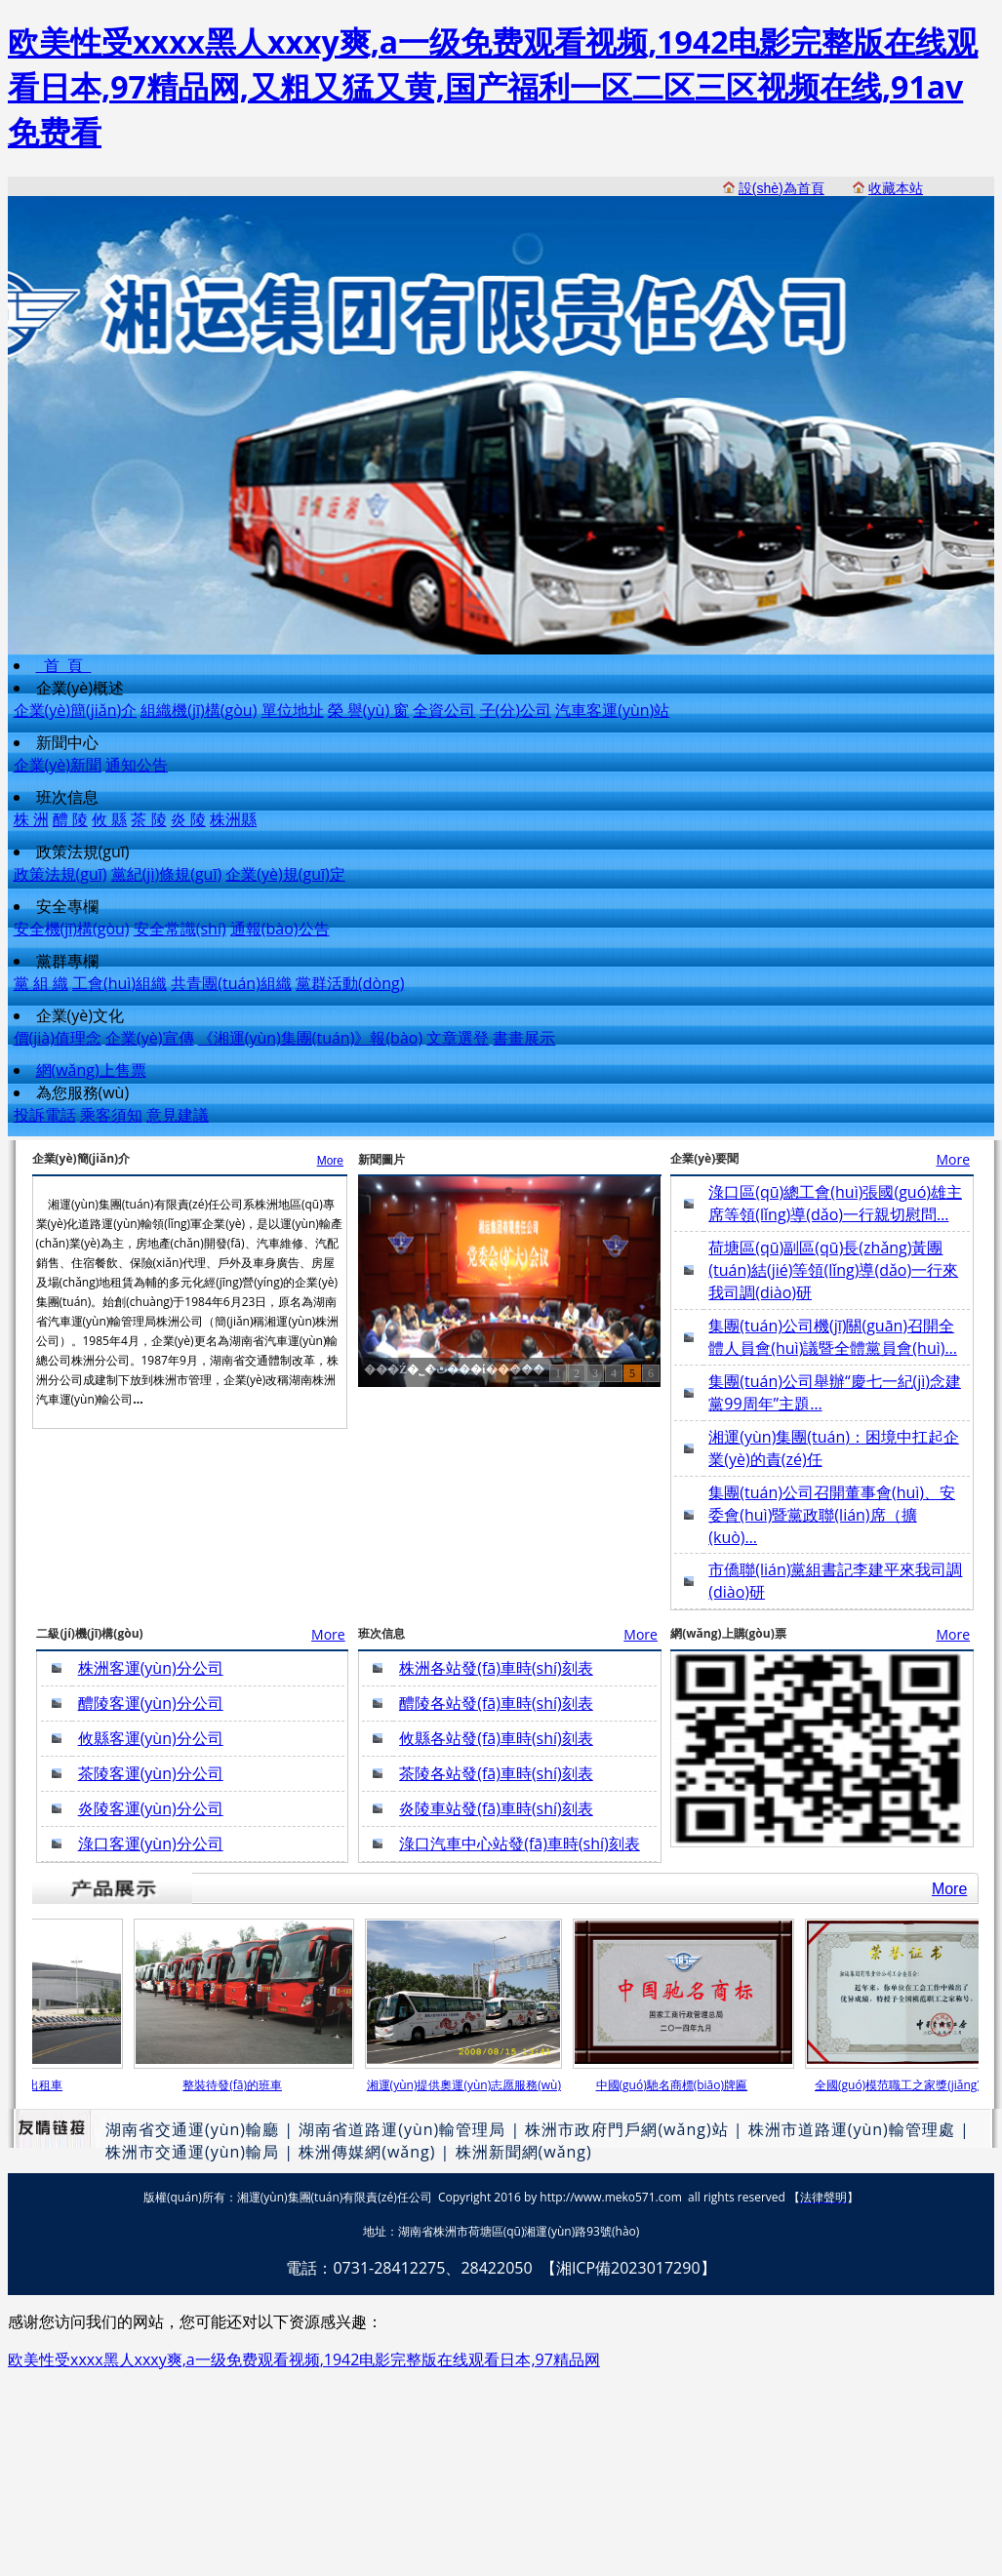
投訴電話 (45, 1115)
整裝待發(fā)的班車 (238, 2085)
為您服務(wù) (83, 1092)
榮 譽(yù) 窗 (369, 710)
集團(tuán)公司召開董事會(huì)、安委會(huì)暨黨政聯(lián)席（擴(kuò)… (831, 1515)
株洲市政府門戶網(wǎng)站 (626, 2129)
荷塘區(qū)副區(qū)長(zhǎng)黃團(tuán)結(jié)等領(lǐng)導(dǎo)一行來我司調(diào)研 (833, 1270)
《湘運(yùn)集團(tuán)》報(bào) (310, 1038)
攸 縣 (109, 819)
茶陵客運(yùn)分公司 (150, 1773)
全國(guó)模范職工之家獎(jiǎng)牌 (909, 2085)
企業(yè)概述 (80, 687)
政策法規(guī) (83, 851)
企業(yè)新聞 (57, 764)
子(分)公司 (515, 710)
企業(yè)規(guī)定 (284, 874)
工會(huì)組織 (119, 983)
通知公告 (136, 764)
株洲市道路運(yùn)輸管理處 (851, 2129)
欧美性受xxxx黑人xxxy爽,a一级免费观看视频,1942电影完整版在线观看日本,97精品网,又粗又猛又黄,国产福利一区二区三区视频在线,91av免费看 (493, 86)
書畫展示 (524, 1038)
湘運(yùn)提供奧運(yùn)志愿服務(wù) (470, 2085)
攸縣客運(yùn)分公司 (150, 1738)
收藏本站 (895, 188)
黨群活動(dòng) (350, 983)
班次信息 (67, 797)
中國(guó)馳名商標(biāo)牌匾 (678, 2085)
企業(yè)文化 (80, 1015)
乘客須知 (111, 1115)
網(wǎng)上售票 (91, 1070)
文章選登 (457, 1038)
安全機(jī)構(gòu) (72, 928)
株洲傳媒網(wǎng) (367, 2151)
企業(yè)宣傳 (149, 1038)
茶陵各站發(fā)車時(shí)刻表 (496, 1773)
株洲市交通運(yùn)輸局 (192, 2151)
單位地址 (292, 710)
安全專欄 (67, 906)
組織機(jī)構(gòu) (198, 710)
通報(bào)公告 (280, 928)
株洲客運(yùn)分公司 (150, 1668)
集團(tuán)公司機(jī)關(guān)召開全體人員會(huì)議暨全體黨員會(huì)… (832, 1337)
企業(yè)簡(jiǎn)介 (76, 710)
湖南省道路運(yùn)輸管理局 (402, 2129)
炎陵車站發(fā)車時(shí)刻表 (496, 1808)
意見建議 (177, 1115)
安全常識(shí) (180, 928)
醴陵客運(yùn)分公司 (150, 1703)
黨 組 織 (41, 983)
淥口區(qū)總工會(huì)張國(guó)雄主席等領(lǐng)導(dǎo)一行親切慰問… (835, 1203)
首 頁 (64, 665)
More (330, 1161)
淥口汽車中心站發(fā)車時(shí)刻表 (519, 1843)
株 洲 (31, 819)
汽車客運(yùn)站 (612, 710)
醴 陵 (70, 819)
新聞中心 (67, 742)
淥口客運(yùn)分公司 (150, 1843)
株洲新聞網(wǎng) (524, 2151)
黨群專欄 (67, 960)
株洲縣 (233, 819)
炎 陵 (188, 819)
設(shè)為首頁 (781, 188)
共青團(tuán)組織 (231, 983)
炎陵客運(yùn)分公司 (150, 1808)
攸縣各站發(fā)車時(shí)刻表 (496, 1738)
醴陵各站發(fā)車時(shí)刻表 (496, 1703)
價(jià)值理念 (57, 1038)
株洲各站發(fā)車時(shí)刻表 (496, 1668)
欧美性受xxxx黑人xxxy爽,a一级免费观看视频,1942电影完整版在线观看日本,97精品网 (304, 2359)
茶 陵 (148, 819)
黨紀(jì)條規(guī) (166, 874)
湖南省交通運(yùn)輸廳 (192, 2129)
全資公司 (444, 710)
